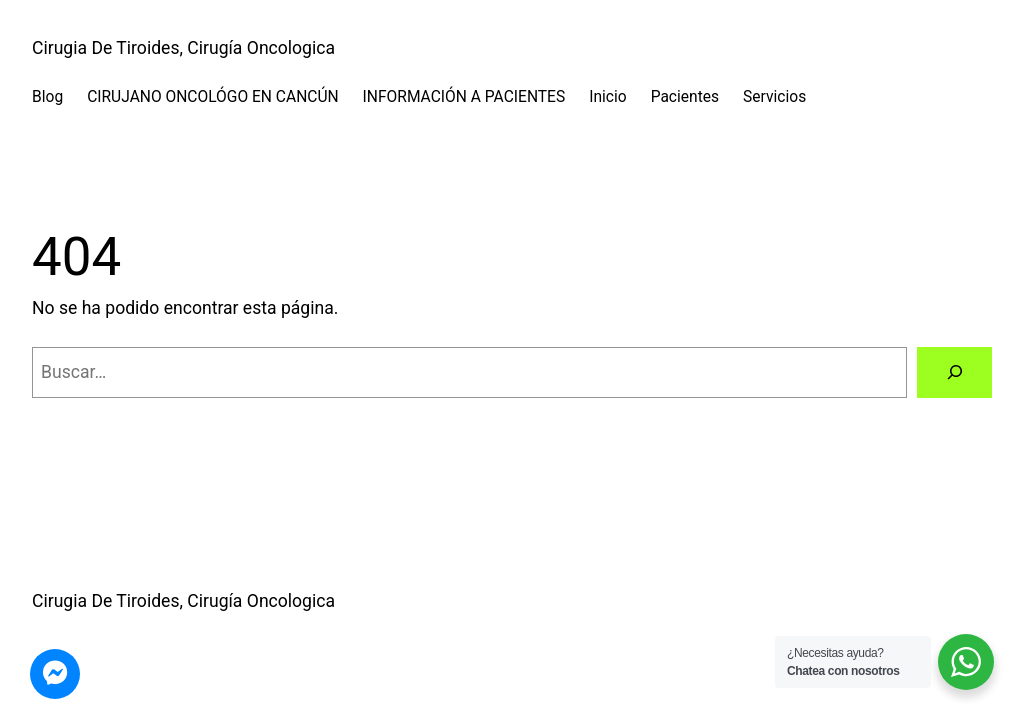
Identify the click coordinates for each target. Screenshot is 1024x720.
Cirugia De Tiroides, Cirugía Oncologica (183, 48)
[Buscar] (954, 372)
